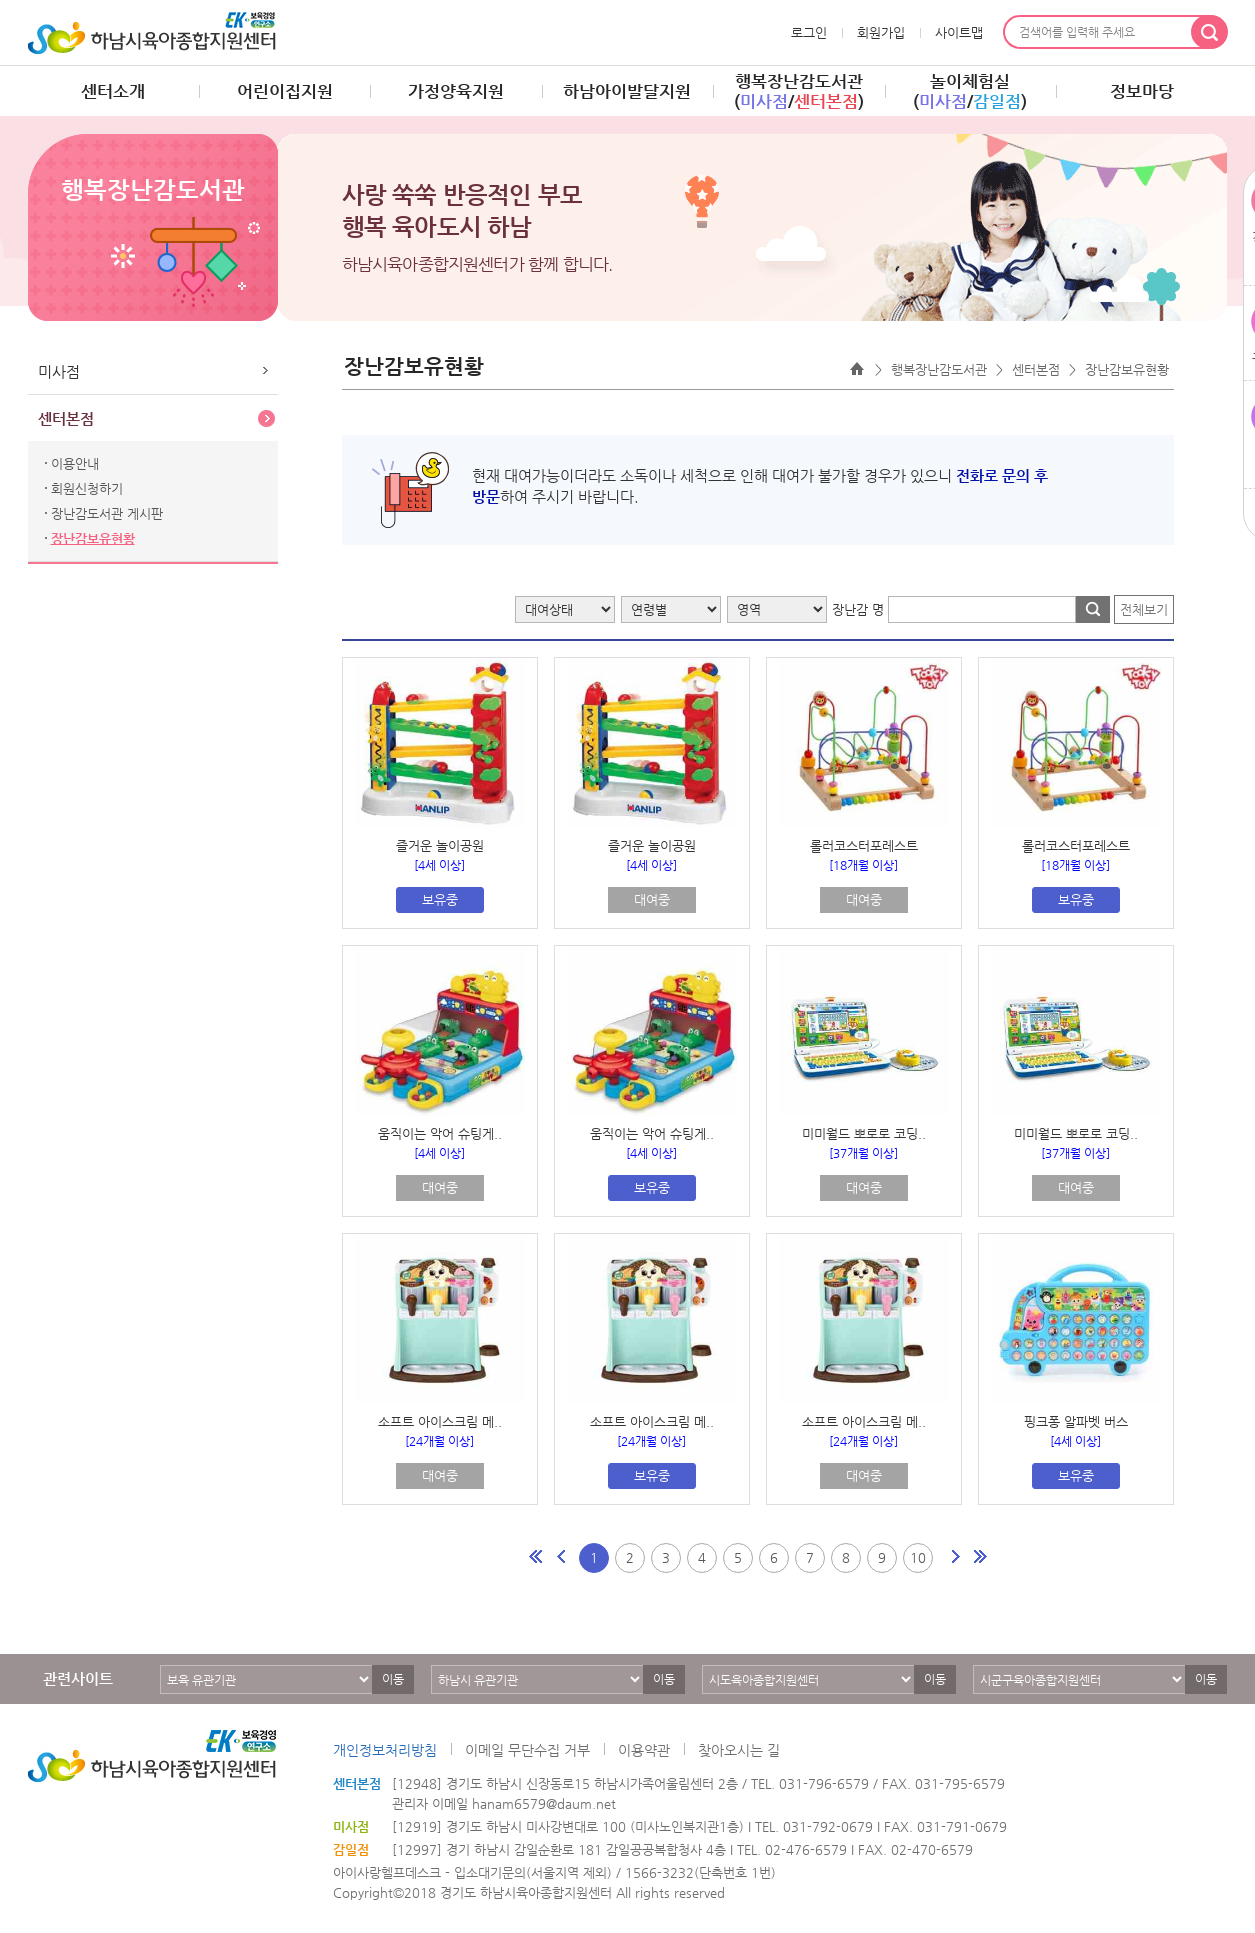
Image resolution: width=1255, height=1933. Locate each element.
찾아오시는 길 (739, 1750)
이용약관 (644, 1750)
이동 (393, 1679)
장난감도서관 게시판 (107, 513)
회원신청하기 (87, 488)
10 (918, 1557)
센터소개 (113, 91)
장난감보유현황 (93, 538)
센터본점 (66, 418)
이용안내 (75, 463)
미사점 (59, 371)
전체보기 (1144, 609)
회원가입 (881, 32)
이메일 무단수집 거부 (527, 1750)
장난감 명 (858, 609)
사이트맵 (959, 32)
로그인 (809, 32)
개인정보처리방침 (385, 1750)
